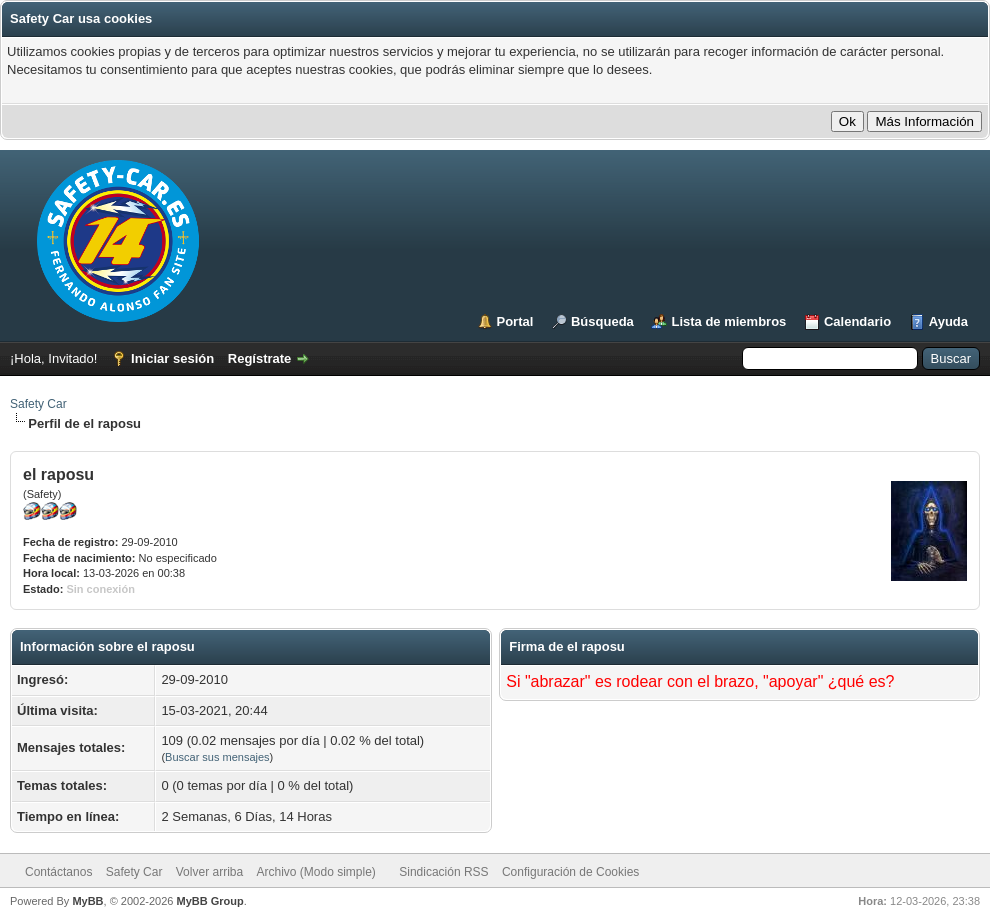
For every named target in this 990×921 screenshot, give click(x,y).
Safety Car (38, 404)
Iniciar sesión (172, 358)
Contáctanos (58, 872)
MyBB (87, 901)
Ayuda (948, 321)
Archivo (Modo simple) (316, 872)
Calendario (857, 321)
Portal (515, 321)
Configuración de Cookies (570, 872)
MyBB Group (209, 901)
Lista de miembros (728, 321)
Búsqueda (602, 321)
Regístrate (260, 358)
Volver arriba (209, 872)
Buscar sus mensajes (217, 757)
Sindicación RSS (443, 872)
